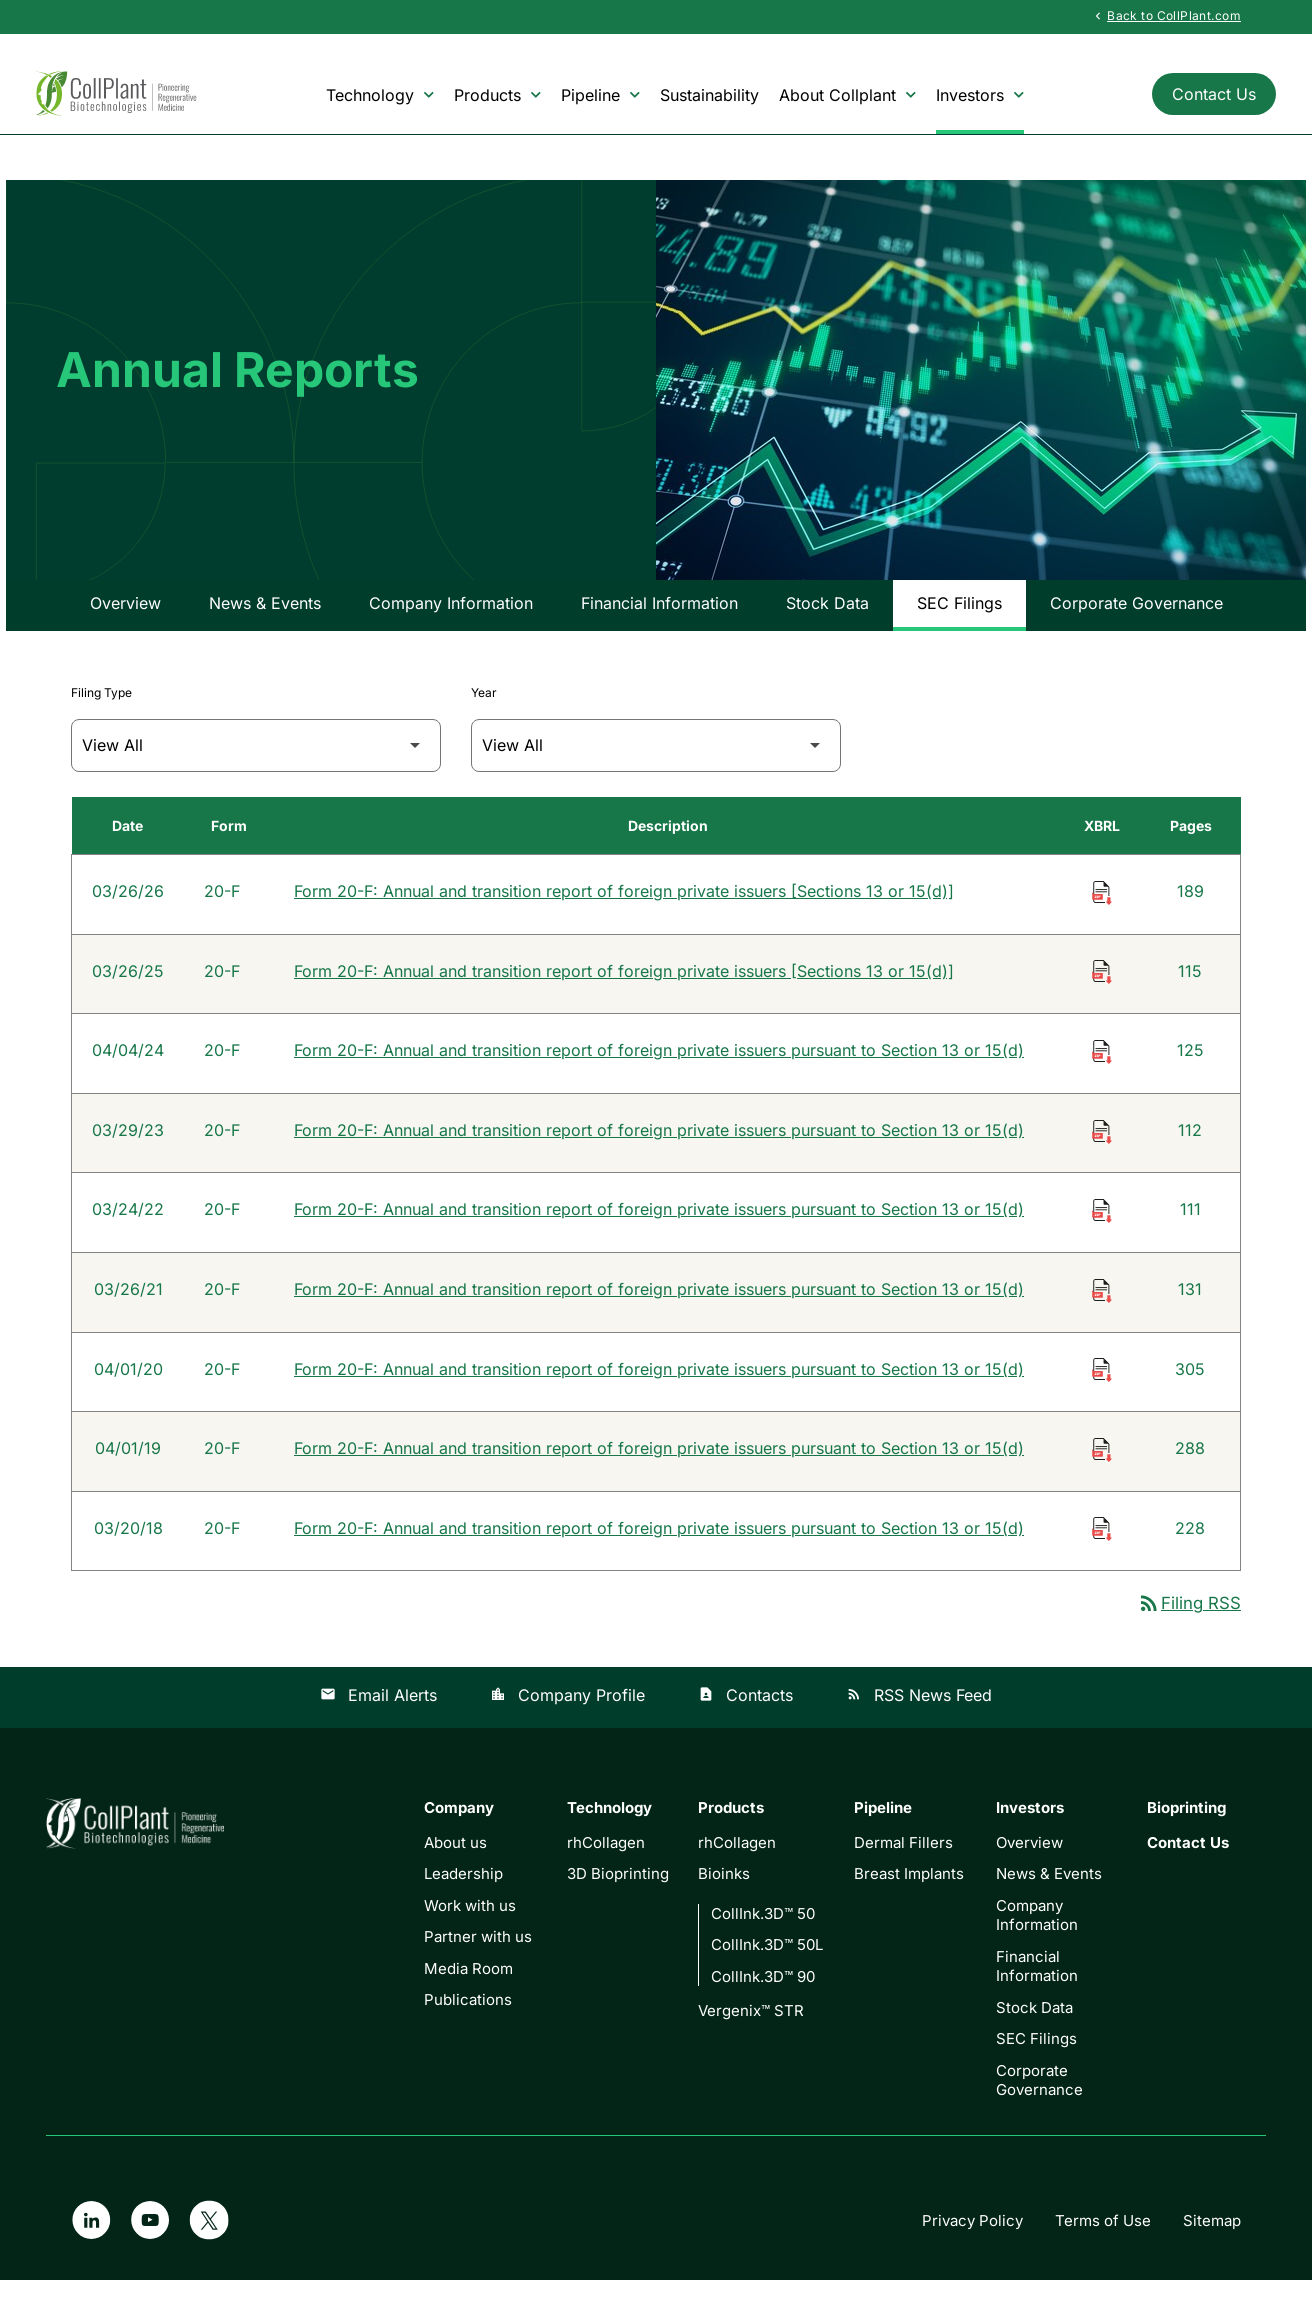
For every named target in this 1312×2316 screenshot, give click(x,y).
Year (484, 722)
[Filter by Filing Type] (256, 775)
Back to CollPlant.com (1166, 16)
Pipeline (600, 95)
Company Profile (567, 1731)
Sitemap (1212, 2256)
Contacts (745, 1731)
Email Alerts (378, 1731)
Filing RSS (1189, 1639)
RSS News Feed (919, 1731)
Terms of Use (1103, 2256)
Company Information (451, 633)
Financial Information (659, 633)
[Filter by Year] (656, 775)
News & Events (265, 633)
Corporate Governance (1136, 633)
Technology (380, 95)
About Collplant (847, 95)
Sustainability (709, 95)
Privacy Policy (972, 2256)
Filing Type (101, 722)
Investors (980, 95)
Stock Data (827, 633)
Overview (125, 633)
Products (497, 95)
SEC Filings (959, 633)
